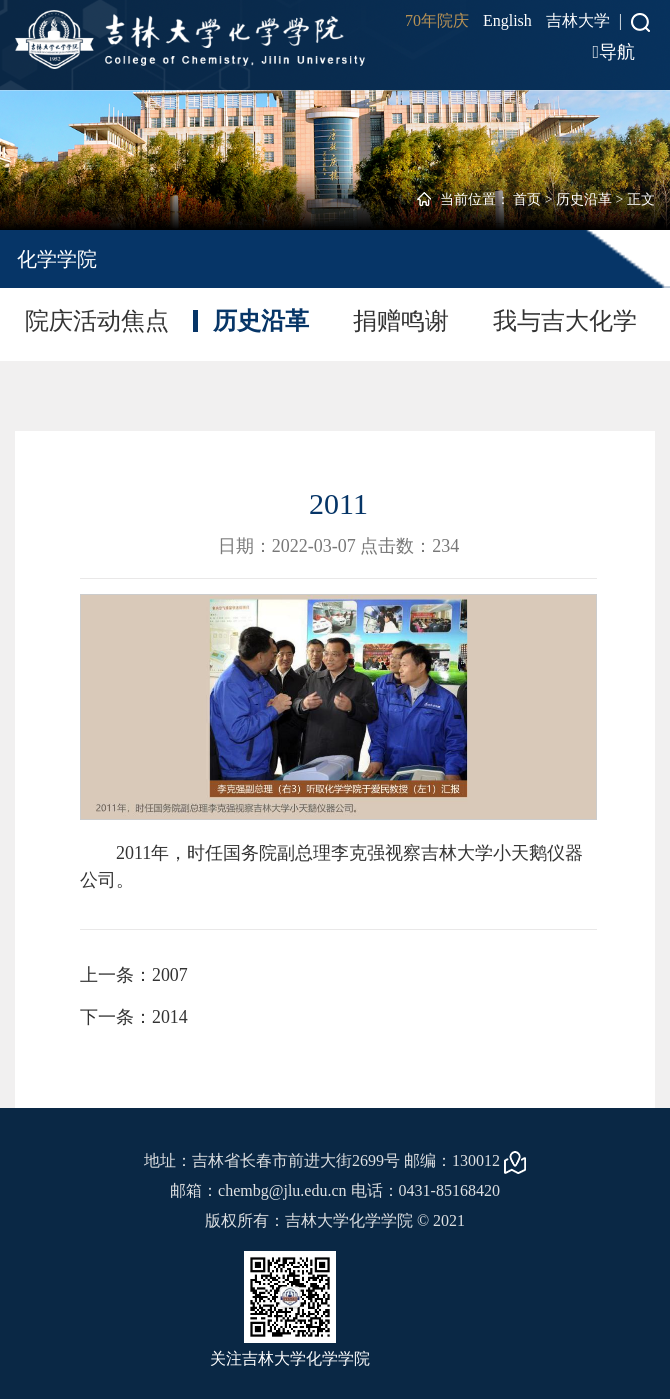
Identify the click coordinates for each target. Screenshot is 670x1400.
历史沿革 (584, 199)
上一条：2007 (134, 975)
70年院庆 (437, 20)
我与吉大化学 (565, 321)
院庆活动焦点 (97, 321)
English (507, 20)
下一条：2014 (134, 1017)
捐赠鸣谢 (401, 321)
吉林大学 (578, 20)
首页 (527, 199)
